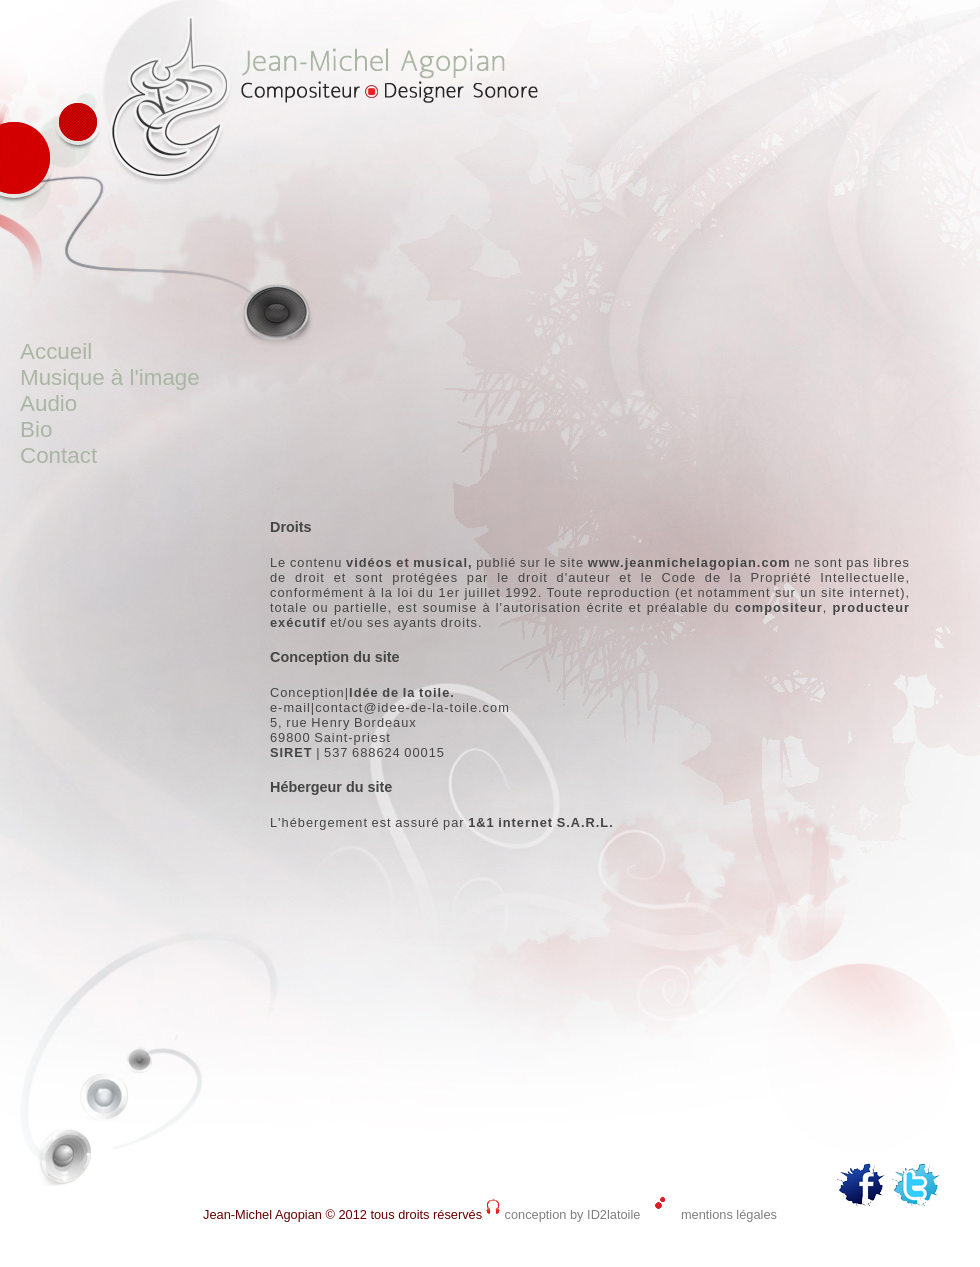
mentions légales (729, 1214)
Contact (58, 455)
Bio (36, 429)
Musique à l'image (110, 377)
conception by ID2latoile (573, 1214)
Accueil (56, 351)
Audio (48, 403)
